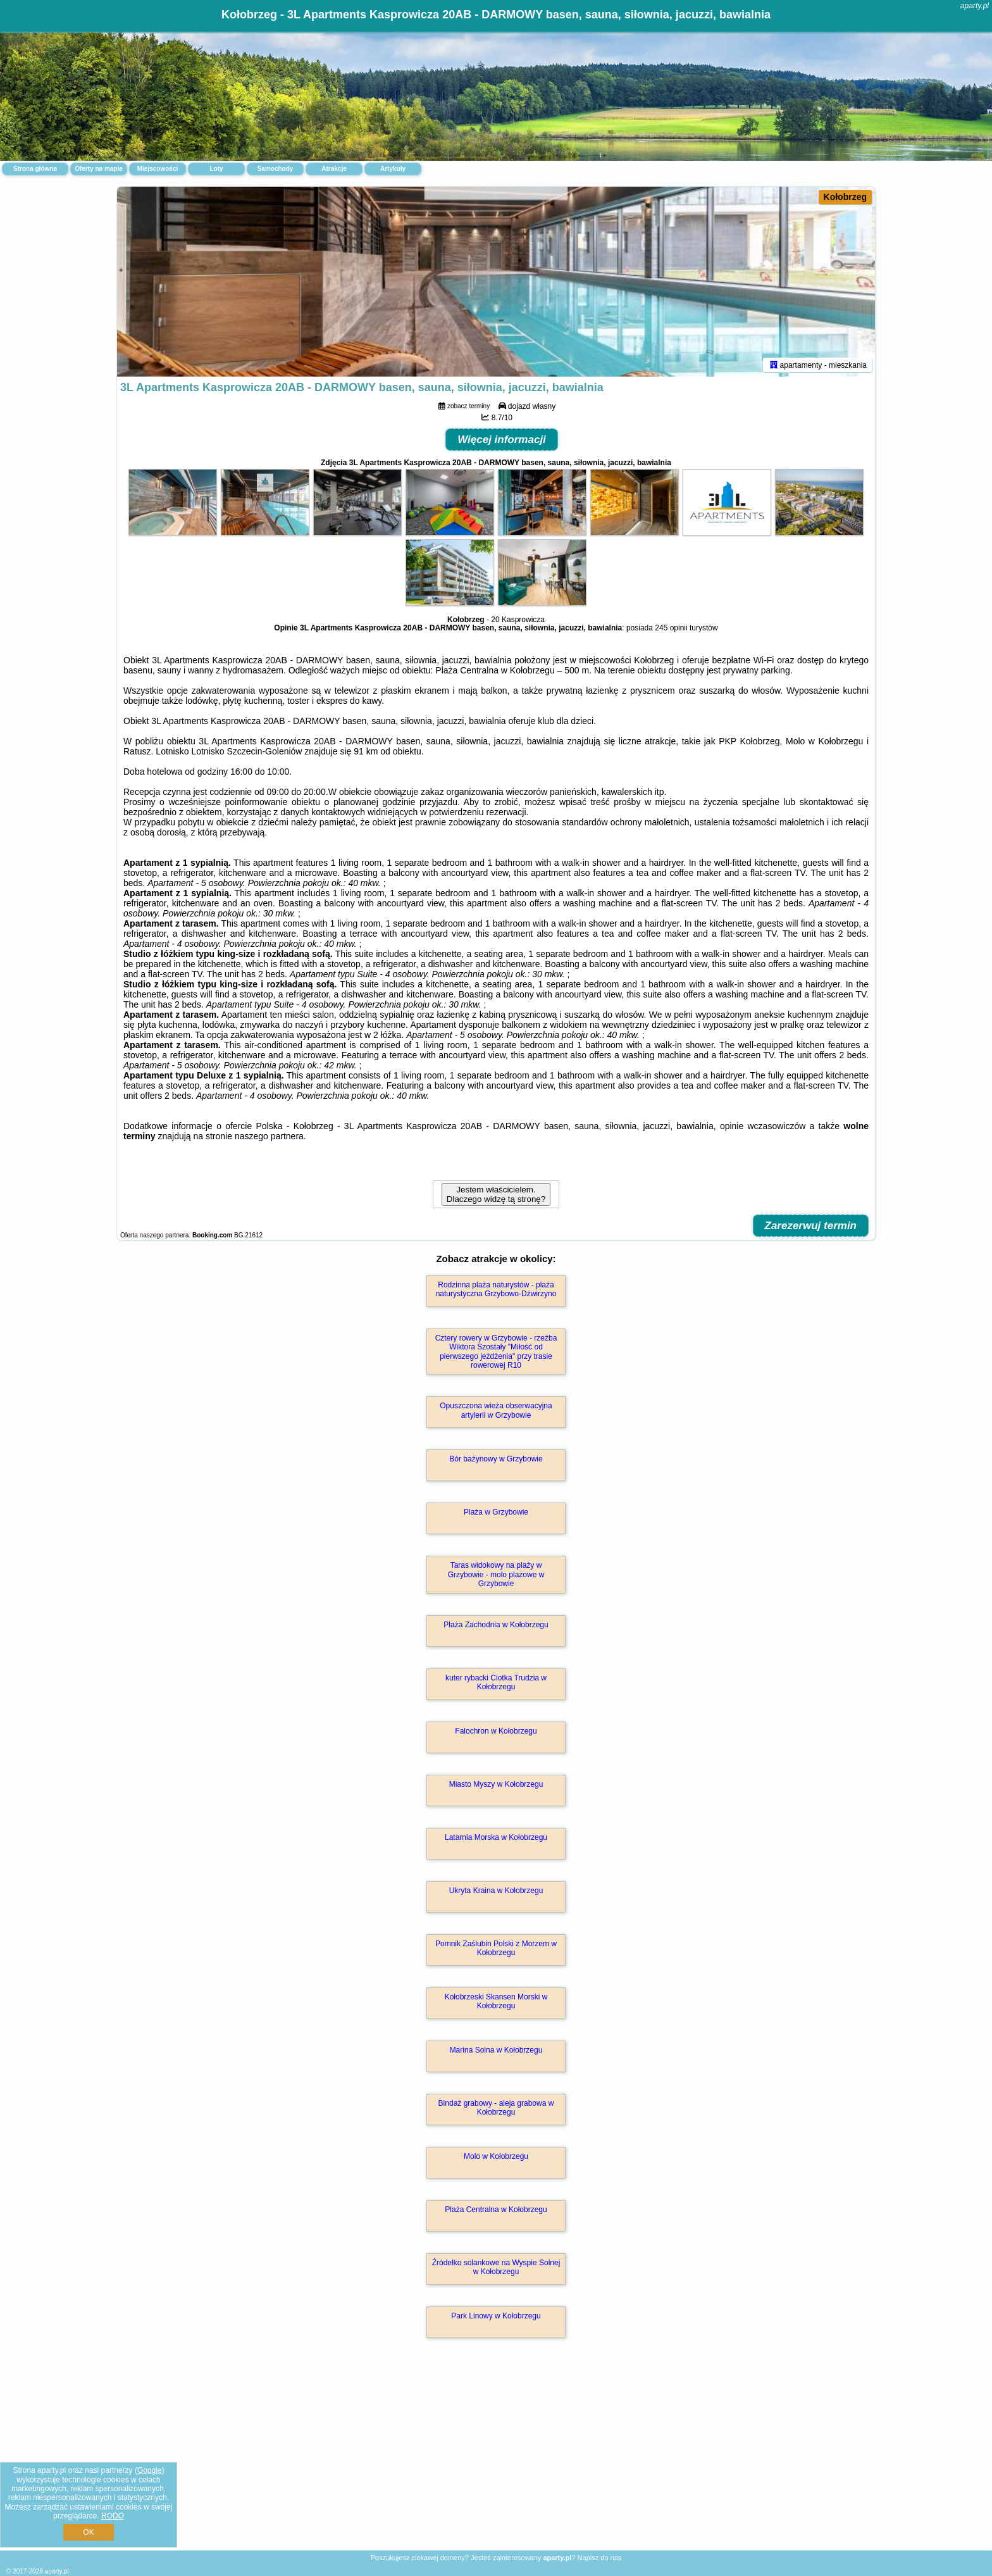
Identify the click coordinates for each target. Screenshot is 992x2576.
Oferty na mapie (99, 168)
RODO (112, 2515)
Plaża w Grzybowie (496, 1512)
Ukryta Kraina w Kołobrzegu (496, 1890)
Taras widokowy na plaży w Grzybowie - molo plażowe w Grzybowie (496, 1574)
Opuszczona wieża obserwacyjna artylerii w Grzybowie (496, 1410)
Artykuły (393, 168)
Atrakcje (333, 168)
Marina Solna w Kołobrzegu (496, 2050)
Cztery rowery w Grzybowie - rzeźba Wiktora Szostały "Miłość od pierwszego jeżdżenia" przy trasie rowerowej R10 (496, 1352)
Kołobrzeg (845, 197)
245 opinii (671, 627)
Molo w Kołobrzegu (496, 2156)
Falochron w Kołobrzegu (495, 1731)
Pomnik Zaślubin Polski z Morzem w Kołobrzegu (496, 1948)
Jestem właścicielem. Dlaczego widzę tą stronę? (496, 1194)
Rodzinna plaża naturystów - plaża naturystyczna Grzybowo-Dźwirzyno (496, 1289)
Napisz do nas (600, 2557)
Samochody (275, 168)
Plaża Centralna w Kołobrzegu (496, 2209)
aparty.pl (974, 5)
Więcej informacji (501, 440)
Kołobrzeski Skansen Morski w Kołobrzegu (496, 2001)
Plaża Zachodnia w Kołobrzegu (495, 1624)
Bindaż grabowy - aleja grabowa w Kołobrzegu (496, 2107)
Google (149, 2470)
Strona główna (35, 168)
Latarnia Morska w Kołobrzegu (496, 1837)
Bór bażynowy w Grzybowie (495, 1458)
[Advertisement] (496, 2457)
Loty (216, 168)
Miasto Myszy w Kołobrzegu (496, 1784)
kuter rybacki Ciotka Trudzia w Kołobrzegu (496, 1682)
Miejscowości (157, 168)
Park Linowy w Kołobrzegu (495, 2315)
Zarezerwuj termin (811, 1226)
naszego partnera (269, 1136)
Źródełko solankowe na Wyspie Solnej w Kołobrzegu (496, 2267)
